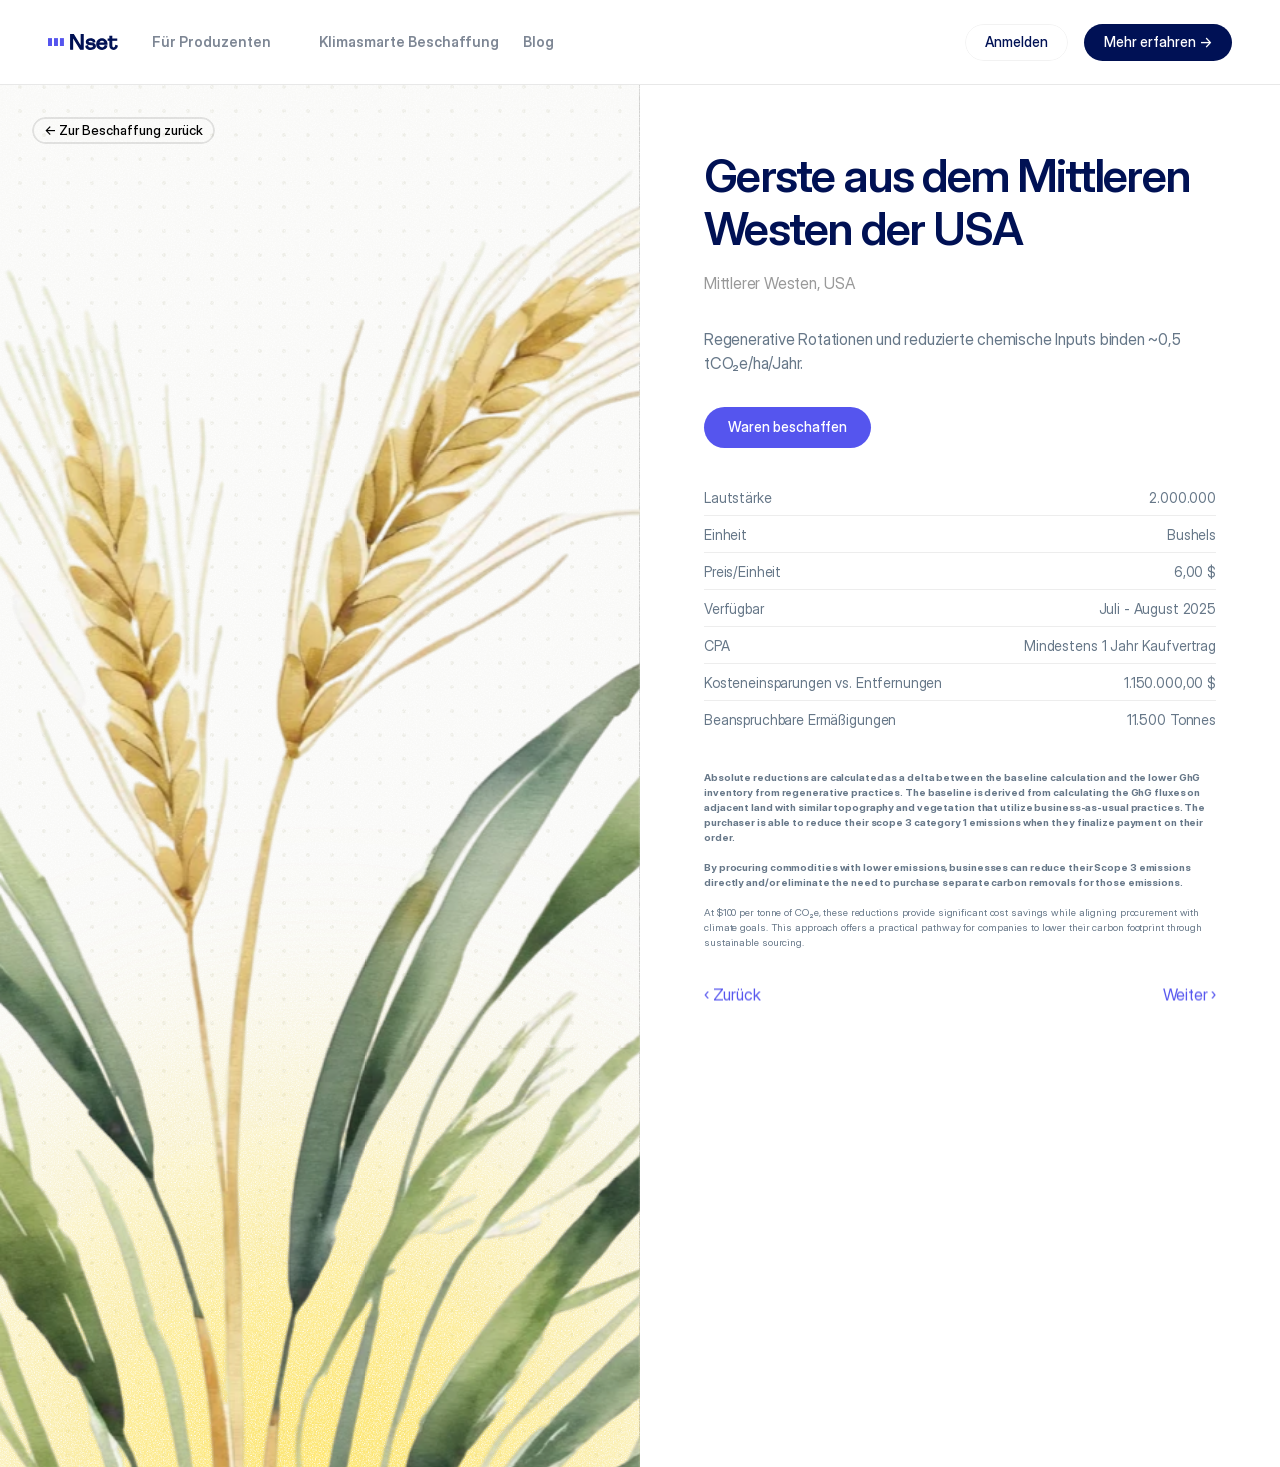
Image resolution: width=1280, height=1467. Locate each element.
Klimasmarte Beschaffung (409, 41)
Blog (538, 41)
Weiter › (1189, 993)
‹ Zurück (732, 993)
